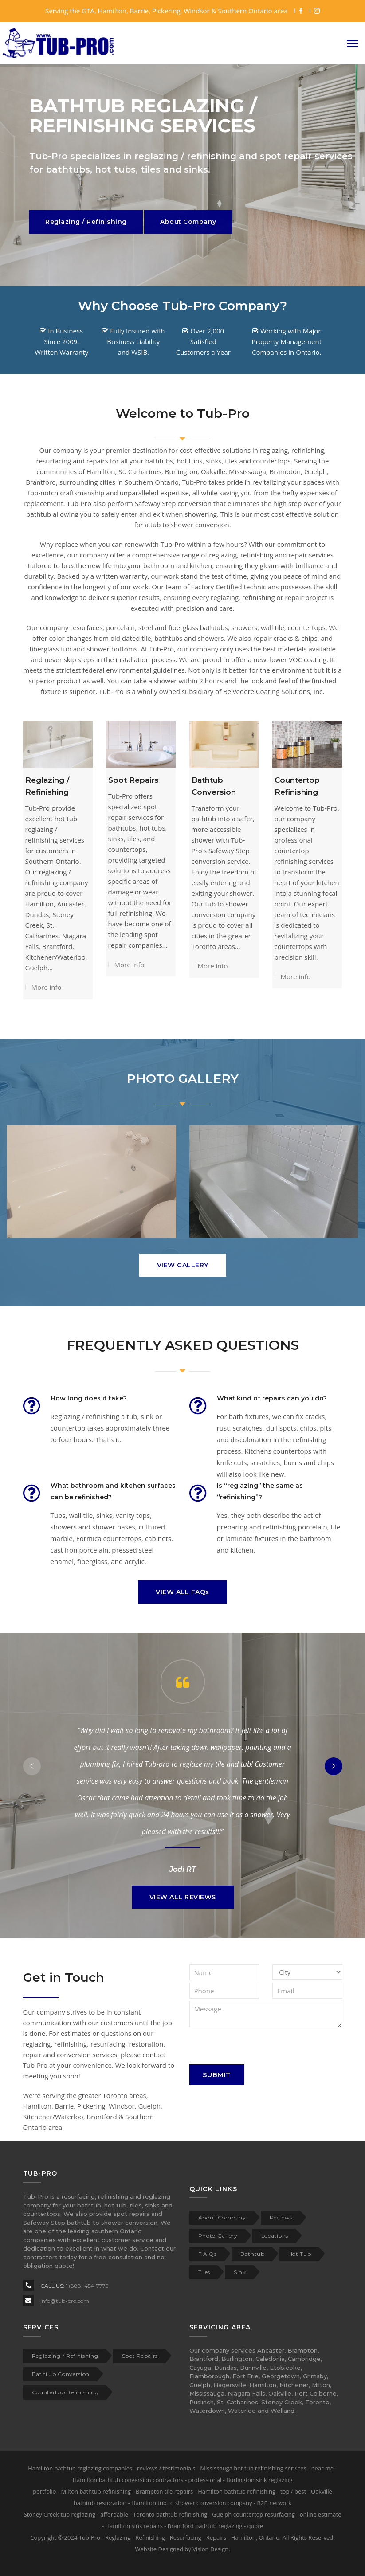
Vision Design (210, 2549)
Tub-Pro (89, 2537)
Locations (274, 2235)
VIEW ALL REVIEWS (182, 1897)
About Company (222, 2217)
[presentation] (256, 2047)
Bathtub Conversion (61, 2374)
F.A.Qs (207, 2254)
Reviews (281, 2217)
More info (46, 987)
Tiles (204, 2272)
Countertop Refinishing (65, 2392)
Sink (240, 2272)
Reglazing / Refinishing (65, 2356)
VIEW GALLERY (182, 1265)
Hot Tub (299, 2254)
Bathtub (252, 2254)
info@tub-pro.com (64, 2301)
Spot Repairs (133, 780)
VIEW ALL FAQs (182, 1592)
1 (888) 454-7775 (87, 2285)
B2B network (274, 2503)
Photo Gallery (218, 2235)
